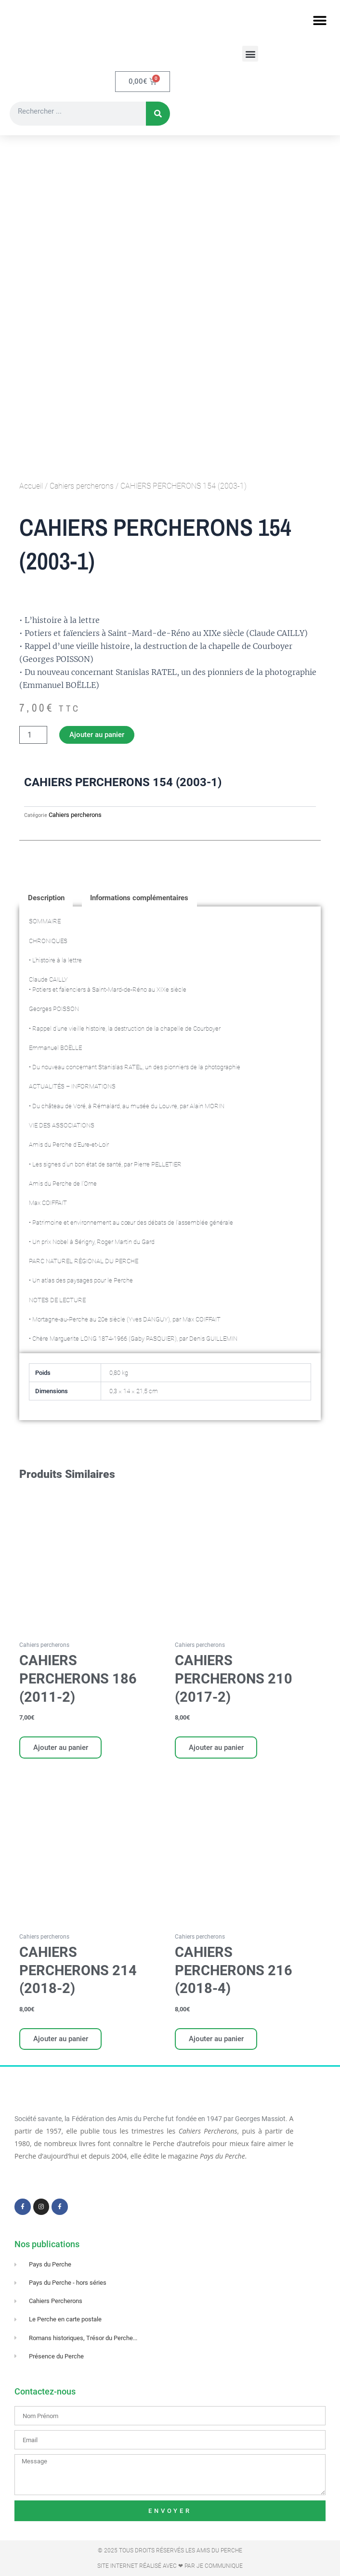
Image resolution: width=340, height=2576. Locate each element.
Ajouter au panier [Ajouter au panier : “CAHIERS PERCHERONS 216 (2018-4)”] (216, 2040)
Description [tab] (46, 898)
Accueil (31, 487)
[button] (319, 20)
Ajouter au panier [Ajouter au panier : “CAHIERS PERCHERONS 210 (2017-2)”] (216, 1748)
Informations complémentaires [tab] (139, 898)
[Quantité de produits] (33, 736)
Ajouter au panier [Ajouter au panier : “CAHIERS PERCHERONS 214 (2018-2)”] (61, 2040)
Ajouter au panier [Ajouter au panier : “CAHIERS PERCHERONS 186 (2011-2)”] (61, 1748)
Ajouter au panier (96, 735)
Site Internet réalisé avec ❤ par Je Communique (170, 2566)
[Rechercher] (158, 115)
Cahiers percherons (82, 487)
